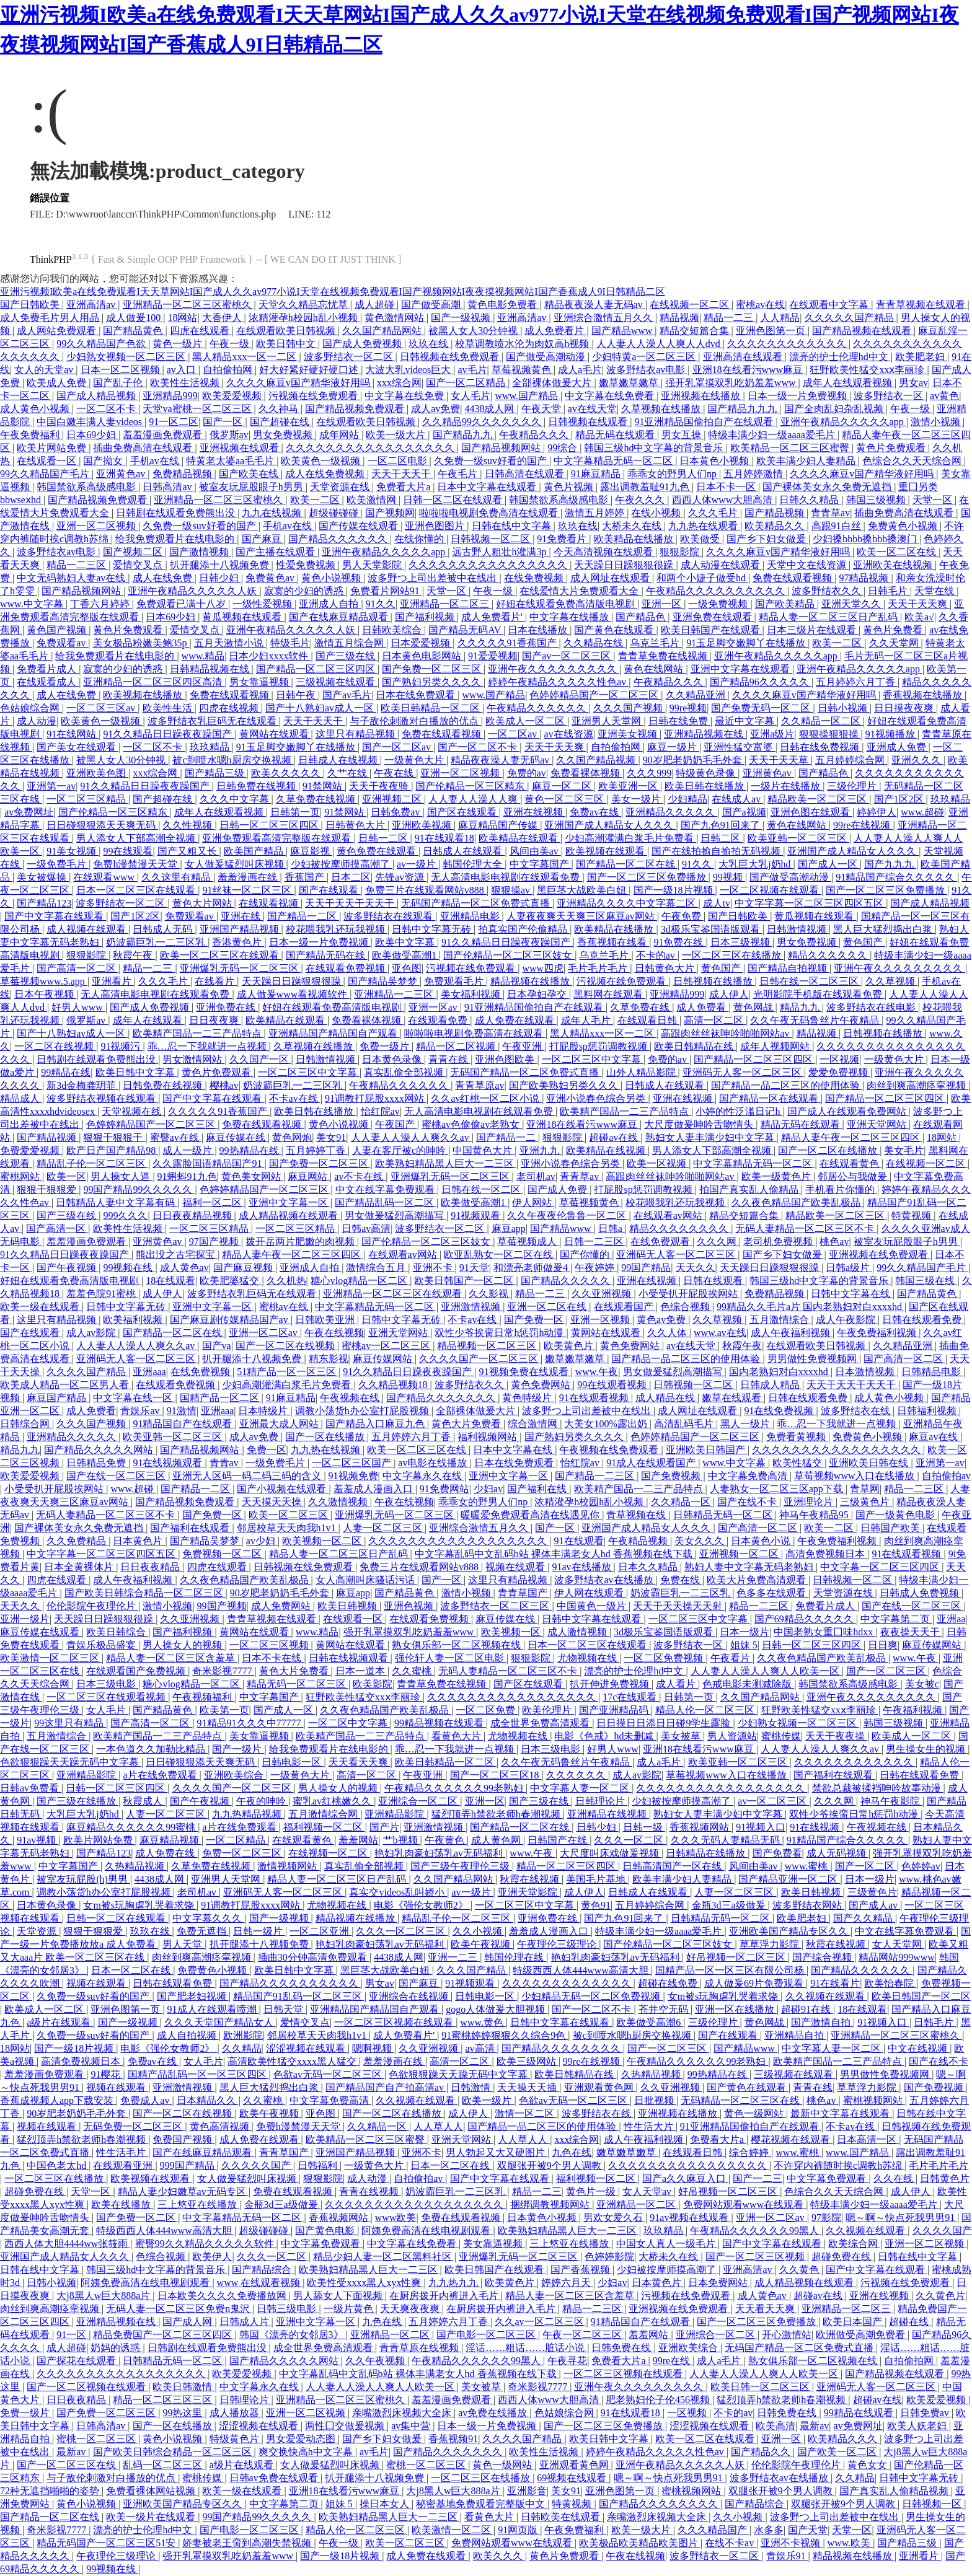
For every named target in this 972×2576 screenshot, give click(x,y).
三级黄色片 (866, 1502)
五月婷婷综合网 (851, 760)
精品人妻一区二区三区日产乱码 (829, 617)
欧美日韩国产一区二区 (465, 1280)
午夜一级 (231, 343)
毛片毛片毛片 (599, 968)
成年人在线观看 (149, 1020)
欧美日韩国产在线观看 (711, 630)
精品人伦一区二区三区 (706, 1710)
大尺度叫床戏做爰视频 (610, 1853)
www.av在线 (720, 1332)
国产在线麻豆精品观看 (340, 617)
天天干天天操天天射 (679, 1606)
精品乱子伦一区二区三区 (92, 1163)
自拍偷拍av (946, 1475)
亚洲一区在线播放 (736, 2009)
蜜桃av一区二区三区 (387, 1345)
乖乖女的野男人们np (673, 473)
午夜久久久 (641, 500)
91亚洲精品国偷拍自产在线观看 (704, 421)
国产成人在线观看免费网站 (848, 1111)
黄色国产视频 (58, 630)
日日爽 (883, 1645)
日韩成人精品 (771, 1384)
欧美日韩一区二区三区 (761, 2386)
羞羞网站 (358, 1840)
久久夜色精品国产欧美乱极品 (797, 1202)
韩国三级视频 (877, 500)
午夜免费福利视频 (878, 1332)
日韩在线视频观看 (350, 1658)
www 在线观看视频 (260, 2282)
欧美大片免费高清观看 (757, 1580)
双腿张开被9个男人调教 (550, 2165)
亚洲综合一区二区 (419, 1801)
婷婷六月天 (567, 2282)
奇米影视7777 (223, 1671)
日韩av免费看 (30, 1788)
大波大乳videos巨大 (409, 369)
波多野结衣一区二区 (349, 356)
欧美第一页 (224, 1710)
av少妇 (262, 1541)
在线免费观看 (661, 1241)
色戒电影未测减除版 (748, 1684)
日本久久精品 (649, 1567)
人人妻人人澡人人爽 (474, 799)
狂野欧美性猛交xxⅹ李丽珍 (868, 369)
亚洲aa (951, 1619)
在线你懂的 (420, 539)
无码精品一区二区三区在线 (741, 2100)
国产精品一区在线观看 (770, 1098)
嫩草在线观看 (733, 1397)
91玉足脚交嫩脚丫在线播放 (747, 643)
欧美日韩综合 (117, 1632)
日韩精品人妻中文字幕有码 (116, 1202)
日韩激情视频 (798, 929)
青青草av (830, 513)
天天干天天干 (402, 473)
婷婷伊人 (876, 812)
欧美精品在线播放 (635, 539)
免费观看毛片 (455, 981)
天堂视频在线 (133, 1111)
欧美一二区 (316, 500)
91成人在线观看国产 (652, 1462)
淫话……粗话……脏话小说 (526, 2347)
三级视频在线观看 (337, 682)
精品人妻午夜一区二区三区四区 (851, 1137)
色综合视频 (686, 1306)
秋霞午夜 (134, 955)
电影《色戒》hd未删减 (605, 1736)
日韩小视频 (844, 708)
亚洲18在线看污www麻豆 (749, 369)
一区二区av (513, 734)
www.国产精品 (527, 395)
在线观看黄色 (850, 1163)
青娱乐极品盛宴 (102, 1645)
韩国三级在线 (926, 1280)
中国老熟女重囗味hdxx (824, 1632)
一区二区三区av (102, 708)
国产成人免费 (559, 1189)
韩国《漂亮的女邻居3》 (292, 2334)
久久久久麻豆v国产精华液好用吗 (299, 382)
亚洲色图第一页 (772, 330)
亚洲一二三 (454, 1957)
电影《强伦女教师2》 (422, 1905)
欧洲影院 (243, 2035)
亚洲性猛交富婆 (739, 747)
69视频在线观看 (573, 2478)
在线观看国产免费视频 (137, 1671)
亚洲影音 (527, 2491)
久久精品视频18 (394, 1384)
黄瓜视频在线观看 (243, 617)
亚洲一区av (434, 1007)
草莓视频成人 (528, 1241)
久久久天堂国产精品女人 (220, 2022)
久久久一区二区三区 (402, 1931)
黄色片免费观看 (892, 447)
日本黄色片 (139, 1541)
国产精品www (623, 330)
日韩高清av (168, 486)
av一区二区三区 (773, 1801)
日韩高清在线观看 (526, 473)
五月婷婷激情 (754, 473)
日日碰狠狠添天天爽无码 (102, 825)
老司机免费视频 (779, 1241)
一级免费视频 (719, 604)
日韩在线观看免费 (923, 1319)
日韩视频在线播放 (714, 981)
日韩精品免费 (97, 1462)
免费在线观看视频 (793, 578)
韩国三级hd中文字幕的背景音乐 (654, 447)
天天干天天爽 (919, 604)
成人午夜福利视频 (792, 1332)
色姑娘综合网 (31, 708)
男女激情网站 (193, 1059)
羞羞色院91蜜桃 (102, 1293)
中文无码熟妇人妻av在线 (72, 578)
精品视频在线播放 (531, 981)
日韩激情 (472, 2087)
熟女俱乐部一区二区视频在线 (457, 1645)
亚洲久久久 (917, 760)
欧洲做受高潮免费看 (862, 2334)
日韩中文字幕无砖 (433, 929)
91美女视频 (72, 851)
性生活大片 (650, 2126)
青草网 (865, 1489)
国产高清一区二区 (77, 968)
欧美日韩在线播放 (705, 786)
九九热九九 (454, 2282)
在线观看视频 (270, 903)
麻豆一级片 (673, 747)
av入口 (182, 369)
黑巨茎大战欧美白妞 (583, 890)
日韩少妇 (220, 578)
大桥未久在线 (633, 526)
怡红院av (380, 1111)
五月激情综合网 (324, 1814)
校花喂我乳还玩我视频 (336, 929)
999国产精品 (188, 2165)
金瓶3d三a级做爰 (730, 1905)
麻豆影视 (311, 851)
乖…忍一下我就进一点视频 (208, 1046)
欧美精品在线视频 (607, 1150)
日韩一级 (644, 1827)
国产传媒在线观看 (359, 526)
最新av (814, 2425)
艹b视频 (401, 1840)
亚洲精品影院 (87, 1775)
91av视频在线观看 (690, 2217)
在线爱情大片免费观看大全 (580, 591)
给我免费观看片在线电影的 (176, 539)
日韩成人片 (245, 2321)
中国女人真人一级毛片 (667, 2243)
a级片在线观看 (60, 2022)
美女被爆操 (43, 877)
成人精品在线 (666, 1397)
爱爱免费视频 (839, 1072)
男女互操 (682, 434)
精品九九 (801, 1007)
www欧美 (396, 2217)
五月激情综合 (780, 1319)
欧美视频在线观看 (606, 851)
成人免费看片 (555, 330)
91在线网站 (72, 734)
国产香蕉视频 (581, 2269)
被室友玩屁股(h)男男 (83, 1879)
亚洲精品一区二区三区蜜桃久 (188, 304)
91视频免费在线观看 (525, 1371)
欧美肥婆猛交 (231, 1280)
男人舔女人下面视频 (339, 2295)
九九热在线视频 (327, 1449)
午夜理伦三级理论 (558, 1944)
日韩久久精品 (810, 500)
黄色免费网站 (631, 1345)
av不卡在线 (360, 1176)
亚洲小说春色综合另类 (597, 1098)
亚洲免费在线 (227, 1007)
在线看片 (216, 981)
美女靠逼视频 (260, 1736)
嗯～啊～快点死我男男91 (901, 2217)
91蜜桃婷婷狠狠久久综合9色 (504, 2035)
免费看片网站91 (386, 591)
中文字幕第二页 (896, 1619)
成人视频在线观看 (87, 929)
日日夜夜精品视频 (193, 1215)
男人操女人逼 (121, 1176)
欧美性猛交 (798, 1462)
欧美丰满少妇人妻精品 (807, 460)
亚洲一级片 (25, 1619)
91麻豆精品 (597, 473)
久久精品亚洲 (697, 695)
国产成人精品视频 (97, 395)
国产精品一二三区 (596, 1475)
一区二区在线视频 (55, 1046)
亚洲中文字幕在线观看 (741, 669)
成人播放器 (236, 2412)
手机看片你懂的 (841, 1189)
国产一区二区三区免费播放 (648, 877)
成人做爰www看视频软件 (293, 994)
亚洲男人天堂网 (607, 721)
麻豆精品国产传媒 (499, 825)
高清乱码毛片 (685, 1423)
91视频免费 (353, 1475)
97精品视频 (865, 578)
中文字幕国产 (541, 864)
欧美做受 (701, 539)
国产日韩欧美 (31, 304)
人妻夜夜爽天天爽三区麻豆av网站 (581, 916)
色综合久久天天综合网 (913, 460)
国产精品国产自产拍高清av (385, 2087)
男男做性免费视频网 (813, 1358)
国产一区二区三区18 (496, 1775)
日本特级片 (264, 1410)
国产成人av (874, 1905)
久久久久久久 (577, 1775)
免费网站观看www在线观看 (744, 2204)
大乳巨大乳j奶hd (755, 864)
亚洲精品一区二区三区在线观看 (393, 1293)
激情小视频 (937, 421)
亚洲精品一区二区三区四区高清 (153, 682)
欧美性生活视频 (186, 382)
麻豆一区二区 (563, 786)
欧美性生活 (169, 708)
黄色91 (596, 1905)
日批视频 (655, 2100)
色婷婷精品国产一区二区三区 (595, 695)
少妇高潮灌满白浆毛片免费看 (630, 838)
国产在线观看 (330, 890)
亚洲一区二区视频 (97, 526)
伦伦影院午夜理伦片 (92, 1606)
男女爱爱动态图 (302, 2438)
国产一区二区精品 (467, 382)
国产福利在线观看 (191, 1528)
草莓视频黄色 (523, 369)
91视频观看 (477, 1215)
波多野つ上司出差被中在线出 (433, 578)
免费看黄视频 (797, 1436)
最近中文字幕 (746, 721)
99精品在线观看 (860, 2412)
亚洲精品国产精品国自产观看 (334, 1033)
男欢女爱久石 (614, 2217)
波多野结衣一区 (890, 395)
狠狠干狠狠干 (114, 1137)
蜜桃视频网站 (874, 2100)
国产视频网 (390, 513)
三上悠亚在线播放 (198, 2204)
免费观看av (62, 643)
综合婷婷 (750, 2152)
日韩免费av (396, 812)
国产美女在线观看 (77, 747)
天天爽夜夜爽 (411, 2308)
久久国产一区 (260, 1059)
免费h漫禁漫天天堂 (136, 864)
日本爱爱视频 (422, 643)
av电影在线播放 (433, 1462)
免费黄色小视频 (904, 526)
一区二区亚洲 (320, 1931)
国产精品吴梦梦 (384, 981)
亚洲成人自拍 (330, 604)
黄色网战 (754, 1007)
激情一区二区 (526, 2113)
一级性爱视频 (263, 604)
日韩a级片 (849, 1267)
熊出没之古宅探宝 (177, 1254)
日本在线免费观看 (416, 695)
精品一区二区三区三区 (163, 2399)
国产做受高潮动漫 (547, 356)
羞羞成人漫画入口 (374, 1489)
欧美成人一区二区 (526, 721)
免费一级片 (386, 1046)
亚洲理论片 (810, 1502)
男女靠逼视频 (260, 682)
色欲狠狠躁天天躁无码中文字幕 (70, 1762)
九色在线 (571, 2152)
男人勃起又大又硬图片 (496, 2152)
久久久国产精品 (472, 1970)
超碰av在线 (614, 1137)
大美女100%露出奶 (606, 1423)
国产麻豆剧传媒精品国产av (230, 1319)
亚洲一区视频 (601, 1319)
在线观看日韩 (648, 1020)
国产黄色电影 (326, 2230)
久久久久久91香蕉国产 (508, 643)
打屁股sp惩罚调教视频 (599, 1046)
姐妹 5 (744, 1645)
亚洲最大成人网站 (280, 1423)
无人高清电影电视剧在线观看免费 (506, 877)
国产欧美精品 (786, 604)
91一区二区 (173, 421)
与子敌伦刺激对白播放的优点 (415, 721)
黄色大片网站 (203, 903)
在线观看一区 (48, 460)
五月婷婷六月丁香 (857, 682)
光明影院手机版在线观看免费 (819, 994)
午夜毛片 (459, 473)
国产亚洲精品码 (615, 1710)
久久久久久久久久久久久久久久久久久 (371, 447)
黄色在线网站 (655, 669)
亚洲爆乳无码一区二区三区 (240, 968)
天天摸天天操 (273, 1502)
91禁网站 (324, 786)
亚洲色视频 (410, 1606)
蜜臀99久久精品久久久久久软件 (205, 2243)
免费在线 (681, 1580)
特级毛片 (290, 643)
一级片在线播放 (787, 786)
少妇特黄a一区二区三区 (645, 356)
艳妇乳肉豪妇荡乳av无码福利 (439, 1853)
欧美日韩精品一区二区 (431, 708)
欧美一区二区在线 (898, 552)
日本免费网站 (719, 2282)
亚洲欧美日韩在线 (870, 1462)
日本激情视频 (866, 1371)
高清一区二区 (715, 1020)
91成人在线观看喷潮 (213, 2009)
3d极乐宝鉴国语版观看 (711, 929)
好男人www (78, 1007)
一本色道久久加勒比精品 (152, 1749)
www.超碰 (922, 812)
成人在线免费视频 (326, 473)
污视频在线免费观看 (314, 395)
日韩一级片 (259, 1931)
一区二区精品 (237, 1840)
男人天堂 (183, 1944)
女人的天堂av (45, 369)
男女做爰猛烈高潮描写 (395, 1215)
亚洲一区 (663, 604)
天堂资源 (38, 1931)
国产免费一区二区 (137, 2217)
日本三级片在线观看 (813, 630)
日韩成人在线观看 (464, 851)
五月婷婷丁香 (317, 1150)
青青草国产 (524, 1593)
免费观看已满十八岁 (182, 604)
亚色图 (407, 968)
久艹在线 (348, 773)
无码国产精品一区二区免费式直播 (476, 903)
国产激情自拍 (822, 2022)
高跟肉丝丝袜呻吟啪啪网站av (726, 1033)
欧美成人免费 (58, 382)
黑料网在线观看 (609, 994)
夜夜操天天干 (911, 1632)
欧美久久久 (499, 2556)
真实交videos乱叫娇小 (398, 1892)
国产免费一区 (535, 1319)
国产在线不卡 (748, 1502)
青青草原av (479, 1085)
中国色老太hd (58, 2165)
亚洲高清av (92, 304)
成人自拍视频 (188, 2035)
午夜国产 (396, 1124)
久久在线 (894, 2178)
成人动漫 (36, 721)
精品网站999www (897, 1957)
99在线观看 (127, 851)
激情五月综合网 (350, 643)
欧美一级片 (488, 2100)
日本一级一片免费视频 (798, 395)
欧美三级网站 (528, 2061)
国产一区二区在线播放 (829, 1150)
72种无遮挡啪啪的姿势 (51, 2491)
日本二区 (351, 877)
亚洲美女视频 (629, 734)
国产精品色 (642, 617)
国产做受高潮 (432, 304)
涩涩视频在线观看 (307, 2048)
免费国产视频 (183, 2139)
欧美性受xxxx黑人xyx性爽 (365, 2282)
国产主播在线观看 (276, 552)
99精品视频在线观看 (440, 1723)
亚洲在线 (242, 916)
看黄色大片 (457, 1736)
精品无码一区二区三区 (297, 1684)
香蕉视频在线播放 (924, 695)
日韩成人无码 (164, 929)
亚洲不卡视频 (792, 2543)
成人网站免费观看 (58, 330)
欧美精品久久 (775, 526)
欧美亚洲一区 (629, 786)
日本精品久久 (208, 2100)
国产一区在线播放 (326, 1436)
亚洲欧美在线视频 (894, 565)
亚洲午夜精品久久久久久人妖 (193, 591)
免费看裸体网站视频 (152, 2491)
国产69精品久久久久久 (805, 1619)
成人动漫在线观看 (721, 565)
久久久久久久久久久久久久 (788, 343)
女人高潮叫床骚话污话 (366, 1580)
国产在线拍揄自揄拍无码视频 (717, 851)
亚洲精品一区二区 (637, 2204)
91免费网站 (444, 1489)
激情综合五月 (377, 1267)
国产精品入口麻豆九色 (376, 1423)
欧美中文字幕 (406, 942)
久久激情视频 (339, 1502)
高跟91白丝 (837, 526)
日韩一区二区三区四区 (270, 825)
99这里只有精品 (70, 1723)
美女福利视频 (472, 994)
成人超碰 (376, 304)
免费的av (526, 773)
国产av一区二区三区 (567, 656)
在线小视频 (657, 513)
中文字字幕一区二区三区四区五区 (810, 903)
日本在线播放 (539, 630)
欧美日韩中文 (287, 343)
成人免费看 (702, 1007)
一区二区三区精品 (87, 799)
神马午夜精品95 (815, 1515)
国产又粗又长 (188, 851)
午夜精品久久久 (535, 434)
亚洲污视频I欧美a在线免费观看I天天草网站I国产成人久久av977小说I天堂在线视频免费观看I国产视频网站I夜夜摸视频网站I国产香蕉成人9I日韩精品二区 (332, 291)
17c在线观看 (631, 1697)
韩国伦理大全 (474, 864)
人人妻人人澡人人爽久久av (411, 1137)
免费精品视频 (183, 473)
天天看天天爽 (360, 1762)
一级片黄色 (350, 2308)
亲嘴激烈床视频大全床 (403, 2412)
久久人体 (668, 1332)
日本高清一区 (868, 2139)
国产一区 (224, 421)
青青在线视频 (370, 2191)
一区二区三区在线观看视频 (107, 1697)
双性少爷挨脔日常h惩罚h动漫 (500, 1332)
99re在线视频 (863, 825)
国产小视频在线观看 (283, 1489)
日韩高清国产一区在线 (673, 1866)
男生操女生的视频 (927, 1749)
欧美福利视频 (134, 1319)
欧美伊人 (212, 2256)
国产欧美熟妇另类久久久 (565, 1085)
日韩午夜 (297, 695)
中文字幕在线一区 (134, 1397)
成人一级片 (188, 1150)
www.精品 (203, 656)
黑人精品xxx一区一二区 (245, 356)
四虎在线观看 (201, 330)
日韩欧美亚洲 (326, 1319)
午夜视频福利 (203, 1697)
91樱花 (107, 2074)
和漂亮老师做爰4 (531, 1267)
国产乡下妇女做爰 (767, 539)
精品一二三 (730, 317)
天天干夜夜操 (836, 1736)
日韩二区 (721, 838)
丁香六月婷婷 (101, 604)
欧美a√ (919, 617)
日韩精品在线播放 (707, 1853)
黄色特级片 (528, 1397)
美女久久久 (700, 1541)
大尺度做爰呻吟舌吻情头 (700, 1124)
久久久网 (718, 1241)
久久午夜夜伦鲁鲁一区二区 (568, 1215)
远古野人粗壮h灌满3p (500, 552)
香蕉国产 (306, 877)
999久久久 (125, 1215)
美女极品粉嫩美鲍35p (141, 643)
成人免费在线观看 (516, 1020)
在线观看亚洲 (124, 2165)
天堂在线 (935, 591)
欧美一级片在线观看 (152, 2517)
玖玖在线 (430, 343)
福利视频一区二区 (324, 1827)
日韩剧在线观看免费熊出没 (176, 513)
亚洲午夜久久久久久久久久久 (553, 669)
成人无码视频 (837, 1853)
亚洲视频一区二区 (740, 1554)
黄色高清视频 (221, 2126)
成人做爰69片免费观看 (755, 1983)
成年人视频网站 (776, 1046)
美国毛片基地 (597, 1879)
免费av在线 (595, 812)
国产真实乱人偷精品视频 (895, 2491)
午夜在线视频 (334, 1332)
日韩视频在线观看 (589, 421)
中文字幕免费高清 (749, 1475)
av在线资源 (568, 734)
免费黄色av (271, 578)
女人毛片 (470, 395)
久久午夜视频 (376, 2360)
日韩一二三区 (595, 1241)
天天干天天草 (780, 760)
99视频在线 (129, 1267)
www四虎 (542, 968)
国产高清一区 (57, 1228)
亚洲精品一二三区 (395, 994)
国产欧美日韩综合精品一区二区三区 (145, 1593)
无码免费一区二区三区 (134, 2126)
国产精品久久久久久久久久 (562, 2048)
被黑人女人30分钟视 (474, 330)
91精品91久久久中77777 (250, 1723)
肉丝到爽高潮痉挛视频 (917, 1085)
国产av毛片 (346, 695)
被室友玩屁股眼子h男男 (252, 486)
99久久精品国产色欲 (102, 343)
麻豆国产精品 (58, 1397)
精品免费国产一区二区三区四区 (163, 2334)
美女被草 (682, 1736)
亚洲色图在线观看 (811, 812)
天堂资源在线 (341, 486)
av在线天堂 (592, 408)
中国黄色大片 (484, 1150)
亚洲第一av (51, 786)
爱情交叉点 (139, 565)
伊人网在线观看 (590, 1593)
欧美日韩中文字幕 (136, 1072)
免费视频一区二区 (223, 1554)
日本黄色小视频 (715, 460)
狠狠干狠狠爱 (48, 1189)
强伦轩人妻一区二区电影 (450, 1658)
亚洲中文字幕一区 (289, 1202)
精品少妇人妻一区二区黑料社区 (383, 2256)
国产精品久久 (762, 2451)
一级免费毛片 (58, 864)
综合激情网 (534, 1423)
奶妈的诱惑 (117, 2347)
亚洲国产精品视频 (240, 929)
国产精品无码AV (465, 630)
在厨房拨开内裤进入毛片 (445, 2295)
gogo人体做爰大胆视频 (496, 2009)
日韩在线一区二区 (482, 1189)
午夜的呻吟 (262, 1801)
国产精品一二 (507, 1137)
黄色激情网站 (395, 317)
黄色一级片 (178, 343)
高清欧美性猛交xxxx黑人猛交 (293, 2061)
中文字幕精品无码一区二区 (614, 460)
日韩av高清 (366, 1228)
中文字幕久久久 (208, 1918)
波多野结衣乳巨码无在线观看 (213, 721)
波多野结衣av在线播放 (604, 1580)
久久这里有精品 (177, 877)
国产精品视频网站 (502, 447)
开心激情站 (786, 2334)
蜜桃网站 (21, 1176)
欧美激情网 (373, 500)
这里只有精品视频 (356, 734)
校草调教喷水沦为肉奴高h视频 (523, 343)
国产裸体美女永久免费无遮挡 (828, 486)
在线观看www (105, 877)
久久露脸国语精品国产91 (208, 1163)
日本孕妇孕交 (538, 994)
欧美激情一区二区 (452, 2530)
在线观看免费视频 (346, 968)
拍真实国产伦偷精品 (524, 929)
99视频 (729, 877)
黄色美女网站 (252, 1176)
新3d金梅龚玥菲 (82, 1085)
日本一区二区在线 (132, 1970)
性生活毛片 (122, 2152)
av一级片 (417, 864)
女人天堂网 (898, 1944)
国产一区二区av (397, 747)
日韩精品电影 (932, 1371)
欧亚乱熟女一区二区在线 (499, 1254)
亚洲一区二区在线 (548, 1306)
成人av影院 (92, 1332)
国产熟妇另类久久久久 (433, 682)
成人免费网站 (282, 1606)
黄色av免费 (662, 1319)
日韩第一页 (295, 812)
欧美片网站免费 (53, 447)
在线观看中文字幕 (830, 304)
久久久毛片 (714, 513)
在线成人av (737, 799)
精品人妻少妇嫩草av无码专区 (183, 2191)
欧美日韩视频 (348, 1606)
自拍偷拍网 (229, 369)
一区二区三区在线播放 (733, 955)
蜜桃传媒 (781, 1736)
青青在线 (449, 1059)
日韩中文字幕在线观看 (592, 1619)
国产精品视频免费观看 (356, 408)
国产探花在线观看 (77, 2360)
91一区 (72, 2334)
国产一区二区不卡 (478, 747)
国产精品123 (44, 903)
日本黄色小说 (762, 1541)
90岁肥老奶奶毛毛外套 (693, 760)
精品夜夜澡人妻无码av (594, 304)
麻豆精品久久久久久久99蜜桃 (132, 1827)
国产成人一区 (829, 864)
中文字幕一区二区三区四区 (881, 1567)
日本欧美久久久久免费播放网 (223, 2295)
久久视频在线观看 (826, 1996)
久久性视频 (188, 825)
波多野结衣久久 (828, 591)
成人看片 (677, 1684)
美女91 (331, 1137)
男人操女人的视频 (183, 1645)
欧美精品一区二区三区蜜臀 (791, 447)
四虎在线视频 (230, 708)
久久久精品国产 (713, 2530)
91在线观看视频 (595, 1397)
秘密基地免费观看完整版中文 (481, 2504)
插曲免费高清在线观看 (144, 447)
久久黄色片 (940, 2295)
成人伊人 (729, 994)
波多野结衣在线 (857, 1410)
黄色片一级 (592, 2191)
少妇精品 (687, 799)
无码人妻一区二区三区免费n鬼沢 (179, 2308)
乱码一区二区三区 (164, 2465)
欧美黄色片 (570, 1345)
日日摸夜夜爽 (905, 708)
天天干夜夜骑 (380, 786)
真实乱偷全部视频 (405, 1072)
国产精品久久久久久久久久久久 (290, 1983)
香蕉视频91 (453, 2438)
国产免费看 (777, 1853)
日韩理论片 (601, 1801)
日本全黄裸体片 (80, 1567)
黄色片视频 (570, 486)
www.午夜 (597, 1371)
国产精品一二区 (303, 916)
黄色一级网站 (755, 2113)
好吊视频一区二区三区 (737, 1957)
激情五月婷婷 (596, 513)
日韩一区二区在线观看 (454, 500)
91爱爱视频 (493, 656)
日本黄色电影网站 (423, 656)
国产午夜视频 (68, 1267)
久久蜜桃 (413, 1671)
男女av (913, 382)
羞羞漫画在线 (249, 877)
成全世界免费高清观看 (541, 1723)
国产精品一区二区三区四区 (317, 669)
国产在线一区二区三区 (117, 1475)
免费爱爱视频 (31, 1150)
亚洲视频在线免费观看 (879, 1254)
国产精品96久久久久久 (760, 682)
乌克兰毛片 (656, 643)
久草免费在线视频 (317, 799)
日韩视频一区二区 (491, 539)
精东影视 (328, 1358)
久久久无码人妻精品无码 (726, 1840)
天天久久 (695, 1267)
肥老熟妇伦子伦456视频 (659, 2399)
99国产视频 (222, 1606)
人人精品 (780, 317)
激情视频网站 (288, 1866)
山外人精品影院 (642, 1072)
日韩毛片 (889, 591)
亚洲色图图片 (436, 526)
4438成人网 (490, 408)
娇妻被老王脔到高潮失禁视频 (248, 2543)
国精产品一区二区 (221, 1397)
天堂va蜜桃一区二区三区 (198, 408)
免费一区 (266, 1449)
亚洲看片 (113, 981)
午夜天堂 (542, 408)
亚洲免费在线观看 (713, 617)
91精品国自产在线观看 (183, 1423)
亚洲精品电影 (471, 916)
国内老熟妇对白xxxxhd (780, 1371)
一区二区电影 (399, 460)
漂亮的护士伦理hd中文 (840, 356)
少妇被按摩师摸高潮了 (341, 864)
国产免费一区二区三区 (433, 669)
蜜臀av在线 (175, 1137)
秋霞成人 (144, 1801)
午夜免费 (682, 916)
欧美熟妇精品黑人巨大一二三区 (445, 1163)
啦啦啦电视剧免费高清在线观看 (489, 513)
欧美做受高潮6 (649, 2022)
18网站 (182, 317)
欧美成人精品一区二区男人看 (65, 1384)
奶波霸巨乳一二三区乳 (157, 942)
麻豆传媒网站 (384, 1358)
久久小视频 (479, 1931)
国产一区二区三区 (887, 1671)
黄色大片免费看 (467, 1423)
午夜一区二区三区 (583, 2334)
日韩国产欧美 (891, 1528)
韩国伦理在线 (515, 1957)
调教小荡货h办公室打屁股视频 (363, 1410)
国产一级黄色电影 (896, 1515)
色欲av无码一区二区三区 (328, 2074)
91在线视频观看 (169, 1462)
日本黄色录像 (393, 1059)
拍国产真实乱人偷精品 (750, 1189)
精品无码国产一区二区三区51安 (107, 2543)
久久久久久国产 (257, 2165)
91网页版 (519, 2530)
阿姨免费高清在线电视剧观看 (427, 2230)
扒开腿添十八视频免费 (221, 565)
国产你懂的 (586, 1254)
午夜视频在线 (351, 1397)
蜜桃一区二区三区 (97, 2438)
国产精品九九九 (743, 408)
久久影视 (490, 1293)
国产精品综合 (263, 2269)
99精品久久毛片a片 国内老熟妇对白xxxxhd (810, 1306)
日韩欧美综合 (393, 630)
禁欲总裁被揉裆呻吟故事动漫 (877, 1788)
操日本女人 (386, 2504)
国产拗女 (104, 460)
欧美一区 (66, 1176)
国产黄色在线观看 (615, 630)
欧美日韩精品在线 (695, 1046)
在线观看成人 (48, 682)
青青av (225, 1462)
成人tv (716, 903)
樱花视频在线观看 (792, 2139)
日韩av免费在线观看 (274, 2478)
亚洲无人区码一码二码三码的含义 (248, 1475)
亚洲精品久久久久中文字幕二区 (627, 903)
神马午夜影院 (891, 1801)
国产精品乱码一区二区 (385, 1202)
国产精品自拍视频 (788, 968)
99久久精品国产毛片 (46, 473)
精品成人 (21, 1098)
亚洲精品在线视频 (608, 1814)
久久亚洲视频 (603, 1293)
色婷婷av (920, 1866)
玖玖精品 (211, 747)
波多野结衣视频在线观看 (102, 1098)
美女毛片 (904, 1150)
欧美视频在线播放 (144, 695)
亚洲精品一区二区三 (446, 604)
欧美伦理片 (548, 1710)
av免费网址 (28, 812)
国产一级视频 (462, 317)
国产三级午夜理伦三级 (461, 1866)
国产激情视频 (200, 552)
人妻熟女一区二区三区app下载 (778, 1489)
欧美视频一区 (512, 1632)
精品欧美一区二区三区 (818, 799)
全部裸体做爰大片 (553, 382)
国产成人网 (188, 2321)
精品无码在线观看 (616, 434)
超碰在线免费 (669, 1983)
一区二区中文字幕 (349, 1723)
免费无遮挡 (203, 1931)
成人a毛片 (580, 369)
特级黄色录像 (707, 773)
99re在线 (672, 2360)
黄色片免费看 (894, 630)
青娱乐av (141, 1410)
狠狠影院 (681, 552)
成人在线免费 (164, 578)
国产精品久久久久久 (566, 1280)
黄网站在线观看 (275, 734)
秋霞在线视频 (531, 1879)
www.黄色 (483, 2022)
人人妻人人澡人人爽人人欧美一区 (766, 1671)
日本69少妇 (92, 434)
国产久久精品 (864, 1918)
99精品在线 (66, 1072)
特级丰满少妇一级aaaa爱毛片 (772, 434)
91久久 (380, 604)
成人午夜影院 (847, 1319)
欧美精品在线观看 (519, 838)
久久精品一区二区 (822, 721)
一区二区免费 (487, 1710)
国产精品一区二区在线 (627, 864)
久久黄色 (800, 2269)
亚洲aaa (149, 1371)
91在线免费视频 (780, 1410)
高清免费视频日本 (826, 1554)
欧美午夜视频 (482, 1944)
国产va (216, 1345)
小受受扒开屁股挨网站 (689, 1293)
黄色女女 (868, 2465)
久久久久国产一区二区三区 (480, 1358)
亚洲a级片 (772, 734)
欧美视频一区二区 (323, 1541)
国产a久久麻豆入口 (685, 2178)
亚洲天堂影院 (529, 1892)
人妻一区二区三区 (384, 1528)
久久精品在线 (594, 643)
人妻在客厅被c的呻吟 (400, 1150)
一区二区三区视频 (270, 1645)
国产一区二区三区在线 (67, 2465)
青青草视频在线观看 (922, 304)
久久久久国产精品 (87, 1371)
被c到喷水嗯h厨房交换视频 (232, 760)
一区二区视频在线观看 (770, 890)
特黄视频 (912, 1215)
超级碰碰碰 (335, 513)
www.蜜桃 (808, 1866)
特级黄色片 (236, 2438)
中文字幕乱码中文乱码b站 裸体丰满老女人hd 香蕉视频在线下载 (555, 1554)
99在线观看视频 (613, 1384)
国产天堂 (808, 2530)
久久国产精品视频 (597, 760)
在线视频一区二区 (690, 304)
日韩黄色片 (945, 2178)
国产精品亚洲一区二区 (789, 1879)
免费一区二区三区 (243, 1853)
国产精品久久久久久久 (339, 539)
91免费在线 (679, 942)
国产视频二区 (134, 552)
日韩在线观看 (714, 1280)
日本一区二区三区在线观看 (137, 890)
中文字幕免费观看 (827, 2178)
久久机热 (286, 1280)
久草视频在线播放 (662, 408)
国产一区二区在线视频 (286, 1345)
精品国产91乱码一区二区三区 (299, 1996)
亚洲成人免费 (898, 747)
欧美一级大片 (397, 434)
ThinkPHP (51, 259)
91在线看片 (835, 1983)
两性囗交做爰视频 (346, 2425)
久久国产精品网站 (383, 330)
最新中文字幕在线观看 (841, 2113)
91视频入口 (760, 1827)
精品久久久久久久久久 (680, 1228)
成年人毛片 (587, 1020)
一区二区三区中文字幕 (592, 1059)
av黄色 (944, 395)
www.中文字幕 (33, 604)
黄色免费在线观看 (377, 851)
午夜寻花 (567, 2360)
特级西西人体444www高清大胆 (582, 1970)
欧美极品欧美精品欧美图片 (639, 2543)
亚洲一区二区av (264, 1332)
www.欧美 (850, 2543)
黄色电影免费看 (503, 304)
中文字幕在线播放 (570, 617)
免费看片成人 (48, 669)
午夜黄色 (446, 1840)
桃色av (834, 1241)
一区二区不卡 (107, 408)
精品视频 (679, 317)
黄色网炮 (292, 1137)
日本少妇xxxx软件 (270, 656)
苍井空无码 (664, 2009)
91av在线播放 (582, 1567)
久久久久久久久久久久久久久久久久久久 (458, 1541)
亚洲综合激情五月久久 (604, 317)
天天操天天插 (528, 2087)
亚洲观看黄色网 (600, 2087)
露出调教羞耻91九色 (646, 486)
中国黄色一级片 (593, 1606)
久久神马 (279, 408)
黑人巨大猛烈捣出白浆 (884, 929)
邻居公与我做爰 (854, 1176)
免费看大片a (404, 486)
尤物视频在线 (588, 1658)
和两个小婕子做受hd (702, 578)
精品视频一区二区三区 (488, 1345)
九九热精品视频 (248, 1814)
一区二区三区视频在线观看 (395, 2022)
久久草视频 (891, 981)
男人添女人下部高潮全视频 (137, 838)
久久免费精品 (77, 1541)
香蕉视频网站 (700, 1827)
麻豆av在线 (934, 1436)
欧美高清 (775, 2425)
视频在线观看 (516, 1567)
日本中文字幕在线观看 (488, 486)
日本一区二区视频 (121, 369)
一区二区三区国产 (353, 1462)
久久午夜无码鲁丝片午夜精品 (815, 1020)
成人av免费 (435, 408)
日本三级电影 (107, 1684)
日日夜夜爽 (215, 1020)
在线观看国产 (625, 1306)
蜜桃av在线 (760, 304)
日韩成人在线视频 (339, 760)
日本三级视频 (741, 942)
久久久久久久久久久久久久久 (568, 1983)
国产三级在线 (347, 656)
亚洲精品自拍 (795, 2035)
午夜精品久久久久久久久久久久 (716, 591)
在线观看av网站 (669, 1215)
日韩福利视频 (928, 1410)
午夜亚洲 (523, 1046)
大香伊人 (223, 317)
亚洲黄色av (122, 473)
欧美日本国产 (854, 2321)
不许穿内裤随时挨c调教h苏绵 (839, 2165)
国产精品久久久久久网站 (100, 1449)
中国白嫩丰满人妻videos (90, 421)
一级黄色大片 (415, 760)
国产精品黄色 (134, 330)
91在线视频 (816, 1827)
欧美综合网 (854, 2243)
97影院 (826, 2217)
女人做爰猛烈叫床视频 (235, 864)
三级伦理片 (853, 786)
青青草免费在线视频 (664, 656)
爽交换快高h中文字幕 (306, 2451)
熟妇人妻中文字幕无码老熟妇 (750, 1567)
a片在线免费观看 (161, 1775)
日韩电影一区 (293, 1762)
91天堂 (474, 1267)
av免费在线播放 (493, 2412)
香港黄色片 (238, 942)
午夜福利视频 (914, 1710)
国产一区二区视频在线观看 (87, 2386)
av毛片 (472, 369)
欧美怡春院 (890, 1983)
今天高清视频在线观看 (604, 552)
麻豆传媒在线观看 (41, 1632)
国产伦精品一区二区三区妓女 (509, 955)
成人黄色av (184, 1267)
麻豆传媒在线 (237, 1137)
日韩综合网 (26, 1423)
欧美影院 (372, 1684)
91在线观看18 (444, 838)
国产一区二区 (866, 1866)
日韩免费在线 (622, 2347)
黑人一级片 (746, 1423)
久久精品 (242, 2048)
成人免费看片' (493, 617)
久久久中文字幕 (236, 799)
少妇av (488, 1489)
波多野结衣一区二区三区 (496, 1606)
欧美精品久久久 (844, 2438)
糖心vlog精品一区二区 (360, 1280)
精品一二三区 (77, 565)
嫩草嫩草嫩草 (630, 382)
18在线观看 (170, 1280)
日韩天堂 (284, 2009)
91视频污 (121, 1046)
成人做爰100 (134, 317)
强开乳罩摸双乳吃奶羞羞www (731, 382)
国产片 (384, 1827)
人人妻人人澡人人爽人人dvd (659, 343)
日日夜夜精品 (151, 1567)
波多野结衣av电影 (646, 369)
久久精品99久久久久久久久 (483, 421)
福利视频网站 (488, 1436)
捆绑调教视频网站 (551, 2204)
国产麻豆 (263, 539)
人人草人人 (438, 2126)
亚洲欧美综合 (235, 1775)
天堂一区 (933, 500)
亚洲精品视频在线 (705, 734)
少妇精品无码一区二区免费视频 (592, 1996)
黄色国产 (864, 942)
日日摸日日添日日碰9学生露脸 (664, 1723)
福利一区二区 (213, 1202)
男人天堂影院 (373, 565)
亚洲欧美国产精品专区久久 (790, 1931)
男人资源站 (732, 1736)
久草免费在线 (641, 1007)
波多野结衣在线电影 (872, 1007)
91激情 (182, 1410)
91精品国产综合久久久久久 (896, 877)
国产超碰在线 (281, 421)
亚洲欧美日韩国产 (707, 1449)
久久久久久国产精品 (850, 317)
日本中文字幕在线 (514, 1449)
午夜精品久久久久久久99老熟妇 (455, 1788)
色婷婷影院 (609, 2256)
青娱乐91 (787, 2556)
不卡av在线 (294, 1098)
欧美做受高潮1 (405, 955)
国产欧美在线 (250, 473)
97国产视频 (215, 1241)
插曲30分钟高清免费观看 (313, 1957)
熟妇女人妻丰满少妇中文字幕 (711, 1137)
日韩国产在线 (559, 1840)
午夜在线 (395, 773)
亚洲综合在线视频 (410, 1996)
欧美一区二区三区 (289, 1515)
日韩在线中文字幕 (513, 526)
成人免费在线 (166, 1853)
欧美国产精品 (255, 851)
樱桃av (224, 1085)
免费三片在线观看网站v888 (426, 890)
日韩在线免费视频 (821, 747)
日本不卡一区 (727, 486)
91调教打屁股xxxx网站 (375, 1098)
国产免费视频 (672, 1475)
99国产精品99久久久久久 (139, 1189)
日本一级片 (744, 1632)
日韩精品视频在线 (211, 669)
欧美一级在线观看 (41, 1306)
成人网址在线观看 (611, 578)
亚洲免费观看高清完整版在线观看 (277, 838)
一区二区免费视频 (664, 1658)
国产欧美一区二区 (838, 2451)
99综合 (563, 447)
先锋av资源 (400, 877)
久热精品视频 (136, 1866)
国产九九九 (890, 864)
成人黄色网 (497, 1840)
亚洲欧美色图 (97, 773)
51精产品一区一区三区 (287, 1371)
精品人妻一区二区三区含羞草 (171, 1658)
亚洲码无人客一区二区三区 (743, 1072)
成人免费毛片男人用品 (51, 317)
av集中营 (412, 2425)
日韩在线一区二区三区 (810, 981)
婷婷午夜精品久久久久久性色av (558, 682)
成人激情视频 (578, 1632)
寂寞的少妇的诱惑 (305, 591)
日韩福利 (319, 2165)
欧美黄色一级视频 (322, 460)
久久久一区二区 (630, 1840)
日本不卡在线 (273, 1658)
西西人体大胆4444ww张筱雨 (67, 2243)
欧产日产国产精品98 (112, 1150)
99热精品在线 (250, 1150)
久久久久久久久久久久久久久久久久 (489, 565)
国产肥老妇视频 (193, 1996)
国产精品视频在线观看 (863, 330)
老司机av (535, 1176)
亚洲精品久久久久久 (671, 812)
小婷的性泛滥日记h (739, 1111)
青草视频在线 (637, 1515)
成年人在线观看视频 (849, 382)
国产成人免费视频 (363, 343)
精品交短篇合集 (695, 330)
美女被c (922, 1684)
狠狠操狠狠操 (830, 734)
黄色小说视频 (332, 578)
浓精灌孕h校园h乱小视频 (304, 317)
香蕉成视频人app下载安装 (58, 2100)
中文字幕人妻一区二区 (581, 1788)
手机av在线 (156, 460)
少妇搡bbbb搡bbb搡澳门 (866, 539)
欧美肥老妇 (921, 356)
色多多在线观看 (772, 1593)
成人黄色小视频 (36, 408)
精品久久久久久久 (829, 955)
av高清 (481, 2048)
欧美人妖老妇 (918, 2425)
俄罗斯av (229, 434)
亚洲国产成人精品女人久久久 (610, 825)
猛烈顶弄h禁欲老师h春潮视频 (497, 1814)
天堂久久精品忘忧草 (304, 304)
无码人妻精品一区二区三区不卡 (806, 1228)
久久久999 (649, 773)
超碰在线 (910, 2321)
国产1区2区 (900, 799)
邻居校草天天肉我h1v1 (287, 1528)
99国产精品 (646, 1267)
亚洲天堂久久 (852, 604)
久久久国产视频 (629, 708)
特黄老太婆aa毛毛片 (231, 460)
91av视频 (37, 1840)
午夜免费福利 (31, 434)
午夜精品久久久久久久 (537, 708)
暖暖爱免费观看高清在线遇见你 (531, 1515)
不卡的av (657, 955)
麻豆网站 (309, 1176)
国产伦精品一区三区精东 (471, 786)
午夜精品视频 (639, 1541)
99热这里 (183, 2412)
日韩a (611, 1228)
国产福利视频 (426, 617)
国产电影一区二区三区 (487, 2334)
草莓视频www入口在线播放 (855, 1475)
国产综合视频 (823, 1957)
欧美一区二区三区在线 (418, 1449)
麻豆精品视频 (170, 1840)
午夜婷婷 (596, 1267)
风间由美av (535, 851)
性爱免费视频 (307, 565)
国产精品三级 (216, 773)
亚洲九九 (540, 1150)
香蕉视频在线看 (613, 942)
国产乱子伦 (119, 382)
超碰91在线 (807, 2009)
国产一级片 (238, 1749)
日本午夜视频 (45, 994)
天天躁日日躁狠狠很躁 (625, 565)
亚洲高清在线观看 (744, 356)
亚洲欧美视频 (423, 825)
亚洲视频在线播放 (702, 395)
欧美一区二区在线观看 (706, 2438)
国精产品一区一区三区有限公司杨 (730, 1970)
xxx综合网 (399, 382)
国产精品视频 (775, 513)
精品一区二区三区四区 (567, 1866)
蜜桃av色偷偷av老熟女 (472, 1124)
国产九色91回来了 (721, 825)
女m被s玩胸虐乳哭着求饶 (140, 1905)
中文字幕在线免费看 (610, 395)
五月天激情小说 (230, 643)
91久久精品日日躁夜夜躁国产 (168, 734)
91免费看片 (563, 539)
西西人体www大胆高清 (723, 500)
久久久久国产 (942, 2230)
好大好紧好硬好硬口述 (310, 369)
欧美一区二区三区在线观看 (220, 955)
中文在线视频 (919, 2048)
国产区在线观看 (463, 812)
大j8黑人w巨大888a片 (104, 2295)
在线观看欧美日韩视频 (287, 330)
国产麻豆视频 (244, 1267)
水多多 (769, 2530)
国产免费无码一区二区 (762, 708)
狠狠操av (511, 890)
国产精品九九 (464, 434)
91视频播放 (891, 734)
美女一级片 (637, 799)
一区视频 (839, 1059)
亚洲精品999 (170, 395)
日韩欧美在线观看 (562, 2517)
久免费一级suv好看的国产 (491, 460)
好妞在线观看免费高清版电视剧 (566, 604)
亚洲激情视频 (472, 1306)
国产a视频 (744, 812)
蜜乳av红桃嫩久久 (333, 1801)
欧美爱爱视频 (233, 395)
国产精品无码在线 (327, 955)
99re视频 (688, 708)
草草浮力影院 (771, 1944)
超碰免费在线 (35, 2191)
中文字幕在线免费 (405, 395)
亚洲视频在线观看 (240, 447)
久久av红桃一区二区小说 (486, 1098)
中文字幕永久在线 (423, 1475)
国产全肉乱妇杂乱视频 (835, 408)
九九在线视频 (273, 513)
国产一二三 (757, 2178)
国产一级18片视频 (674, 890)
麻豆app (509, 1228)
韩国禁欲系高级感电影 (87, 486)
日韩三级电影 (288, 2308)
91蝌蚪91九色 (187, 1176)
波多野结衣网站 (808, 1905)
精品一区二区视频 (457, 1046)
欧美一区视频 (658, 1163)
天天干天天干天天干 (351, 903)
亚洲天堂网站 (878, 1124)
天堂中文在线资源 (808, 565)
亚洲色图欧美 (506, 1059)
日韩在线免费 (679, 721)
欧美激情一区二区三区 (51, 1658)
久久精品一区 (682, 1502)
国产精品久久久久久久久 (442, 1397)
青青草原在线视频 (420, 2347)
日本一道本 (361, 1671)
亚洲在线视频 (534, 812)
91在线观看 (579, 1541)
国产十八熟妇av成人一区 (320, 708)
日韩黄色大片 (356, 825)
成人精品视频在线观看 (289, 1215)
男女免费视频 (284, 434)
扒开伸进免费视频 (611, 1684)
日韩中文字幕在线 (852, 1293)
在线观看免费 (439, 1020)
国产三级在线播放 (77, 1801)
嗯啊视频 (373, 2048)
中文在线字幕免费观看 (386, 1189)
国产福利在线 (538, 1489)
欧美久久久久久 (287, 773)
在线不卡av (730, 2543)
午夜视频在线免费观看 (610, 1449)
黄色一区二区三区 (565, 799)
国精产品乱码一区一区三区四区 (198, 2074)
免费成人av (146, 2100)
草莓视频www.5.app (43, 981)
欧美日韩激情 (183, 2386)
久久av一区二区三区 (540, 2321)
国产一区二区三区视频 (756, 2256)
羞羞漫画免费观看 (164, 434)
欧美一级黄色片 (777, 1176)
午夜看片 (731, 1658)
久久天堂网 (895, 643)
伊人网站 (533, 1202)
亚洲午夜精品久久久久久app (843, 421)
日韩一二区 (384, 838)
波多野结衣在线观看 (389, 916)
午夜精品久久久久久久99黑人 (755, 2230)
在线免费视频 (535, 578)
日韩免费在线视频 (257, 786)
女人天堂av (648, 2191)
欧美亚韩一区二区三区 (798, 838)
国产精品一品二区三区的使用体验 (786, 1085)
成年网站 (340, 434)
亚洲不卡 (434, 1267)
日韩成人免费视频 (920, 1593)
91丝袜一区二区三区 (248, 890)
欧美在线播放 (122, 2204)
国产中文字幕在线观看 (55, 916)
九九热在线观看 (704, 526)
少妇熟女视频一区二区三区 (127, 356)
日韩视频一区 (933, 2504)
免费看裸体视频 (586, 773)
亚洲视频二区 (393, 799)
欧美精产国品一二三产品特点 (198, 1033)
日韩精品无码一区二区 (724, 1515)
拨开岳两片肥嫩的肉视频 (301, 1241)
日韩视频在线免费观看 (450, 356)
